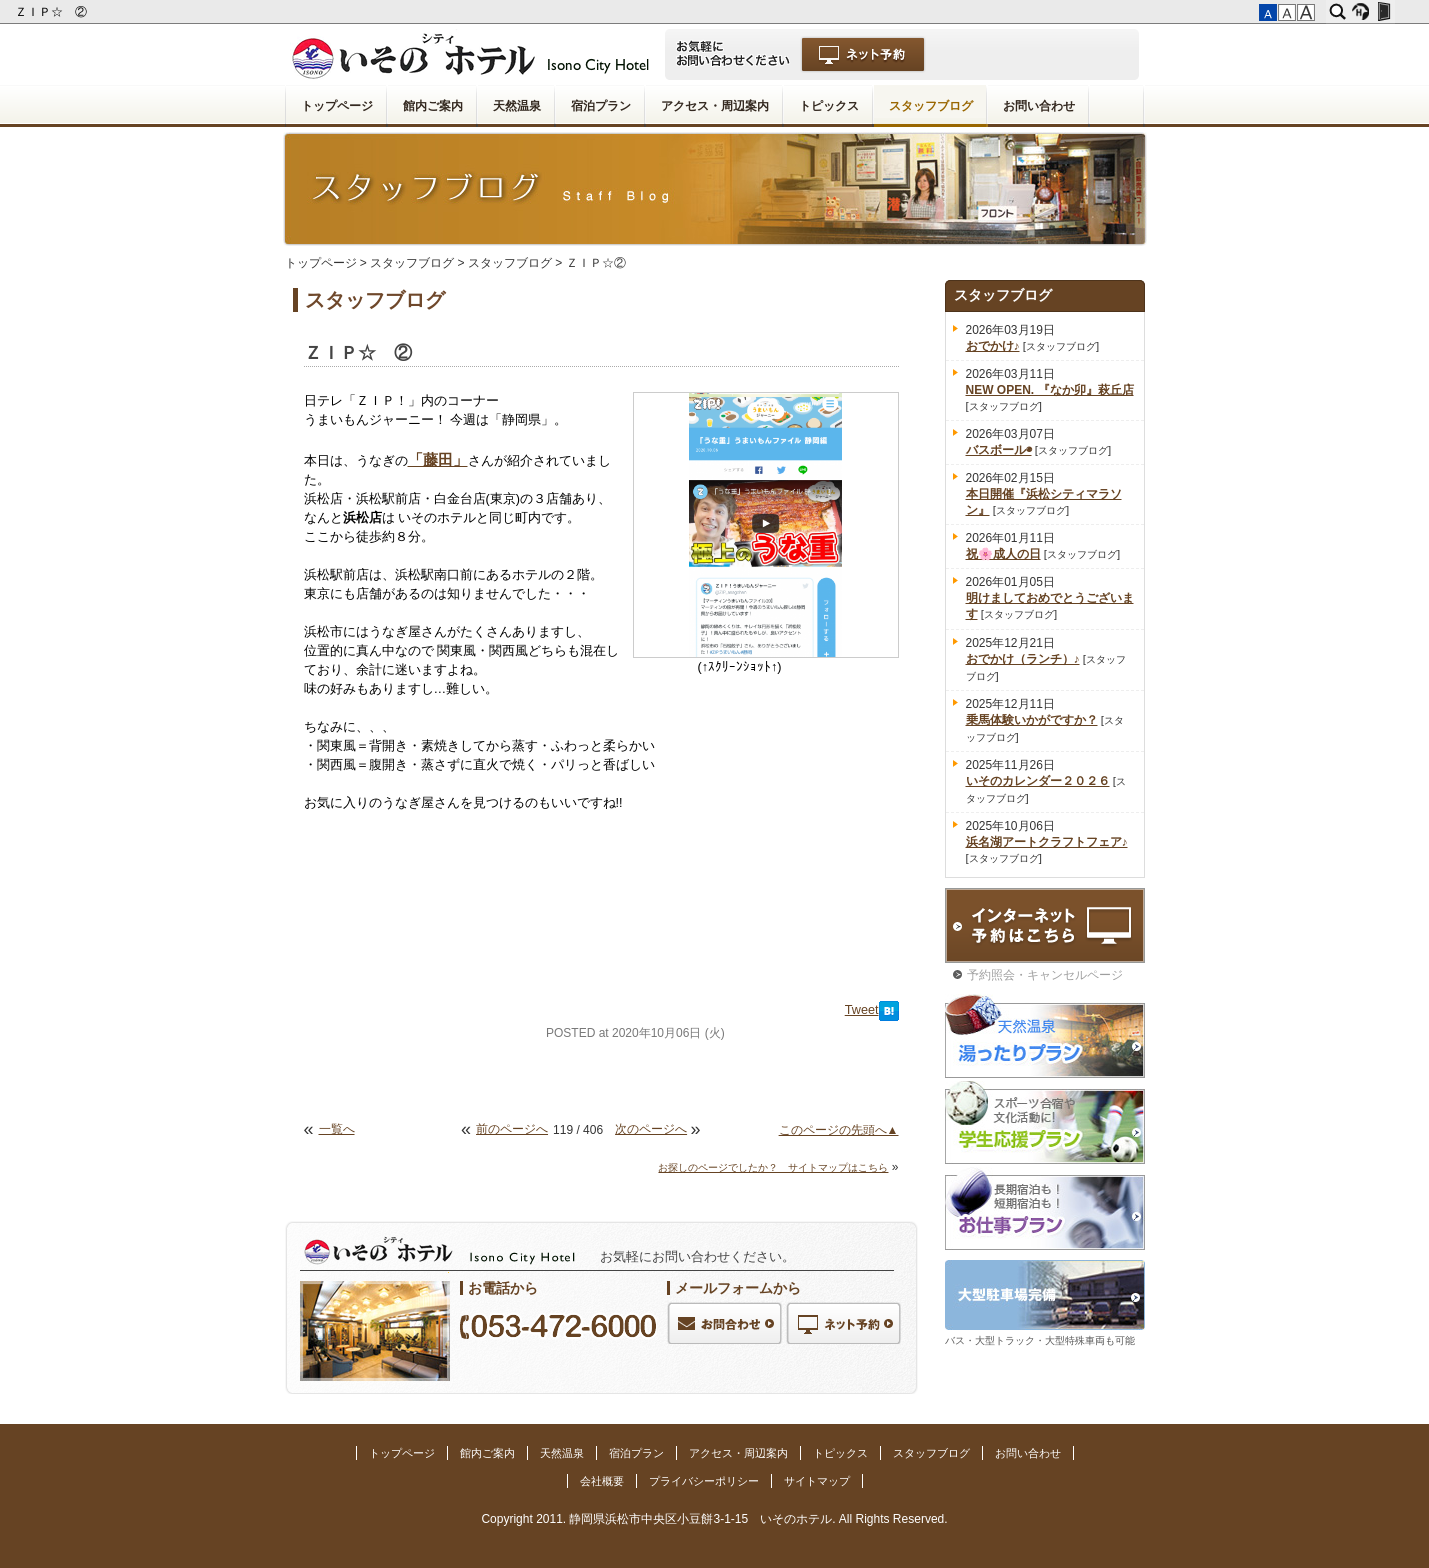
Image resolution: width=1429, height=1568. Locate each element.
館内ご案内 (433, 106)
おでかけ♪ (993, 346)
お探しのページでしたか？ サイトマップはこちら (773, 1167)
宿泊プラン (601, 106)
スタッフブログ (931, 106)
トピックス (829, 106)
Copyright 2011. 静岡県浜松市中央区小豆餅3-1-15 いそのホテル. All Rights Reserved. (714, 1519)
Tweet (862, 1010)
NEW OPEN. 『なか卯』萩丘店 (1050, 390)
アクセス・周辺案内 (715, 106)
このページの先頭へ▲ (839, 1130)
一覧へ (337, 1129)
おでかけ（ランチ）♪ (1023, 659)
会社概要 (602, 1481)
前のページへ (512, 1129)
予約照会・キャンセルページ (1045, 975)
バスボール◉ (999, 450)
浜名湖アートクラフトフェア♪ (1047, 842)
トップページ (337, 106)
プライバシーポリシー (704, 1481)
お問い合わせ (1039, 106)
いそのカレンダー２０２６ (1038, 781)
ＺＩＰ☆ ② (52, 12)
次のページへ (651, 1129)
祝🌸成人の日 (1003, 554)
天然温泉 (517, 106)
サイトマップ (817, 1481)
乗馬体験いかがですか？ (1032, 720)
